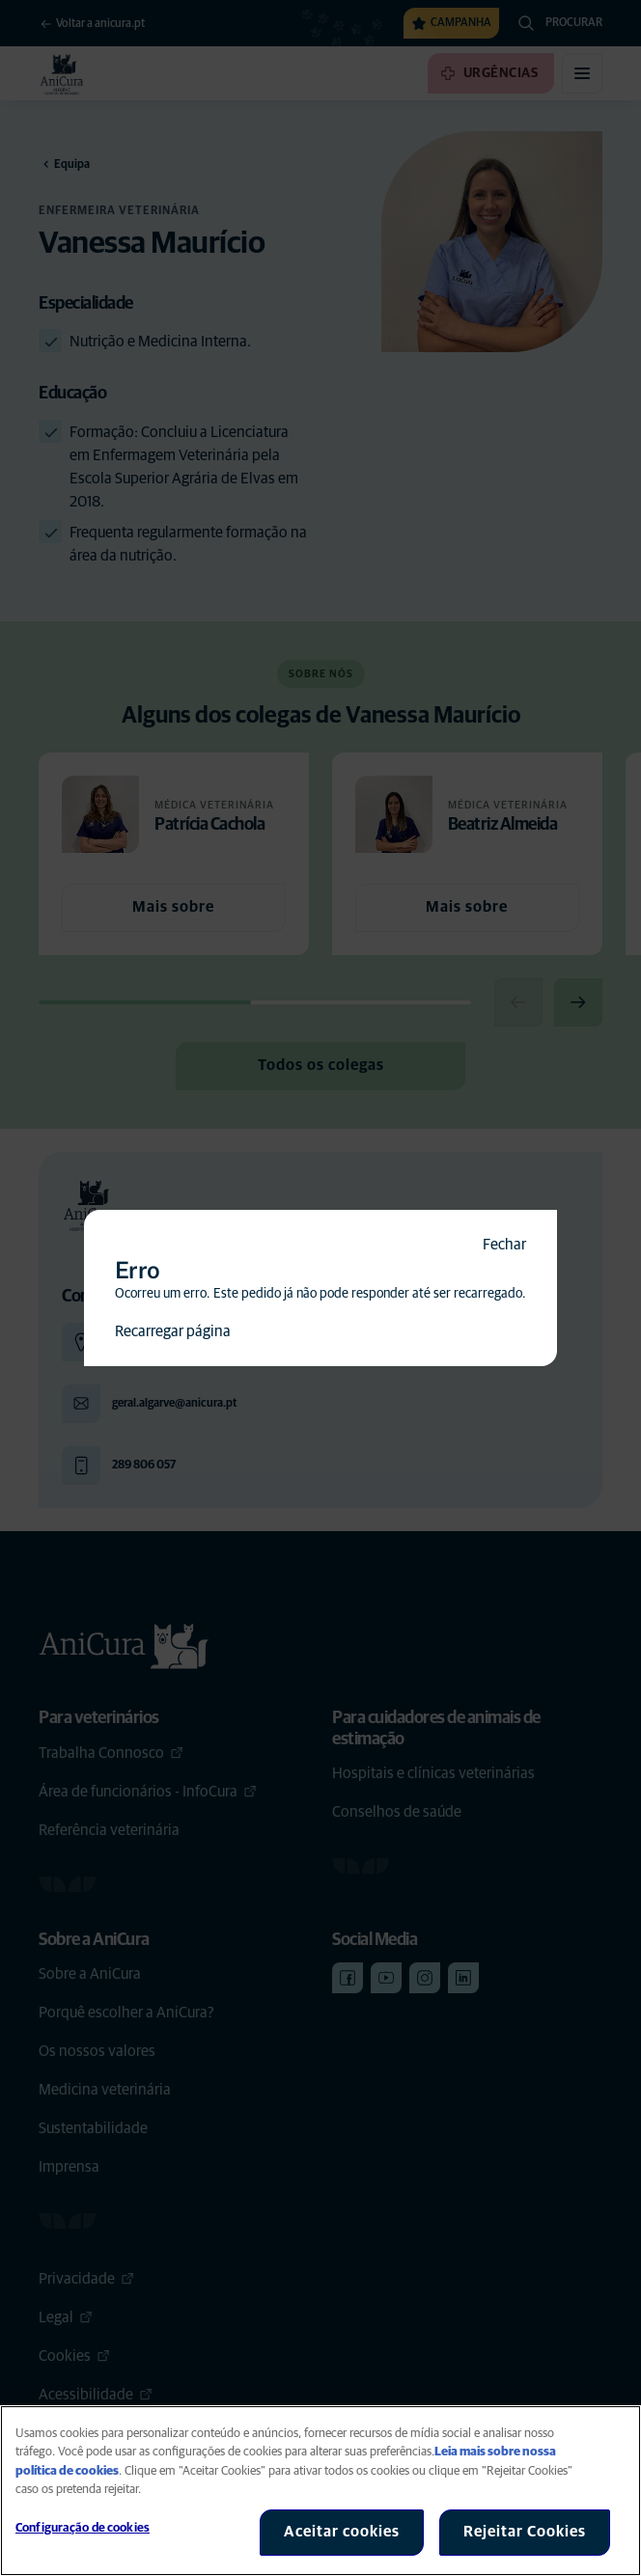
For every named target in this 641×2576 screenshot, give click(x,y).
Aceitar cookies (342, 2531)
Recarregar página (173, 1331)
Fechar (504, 1244)
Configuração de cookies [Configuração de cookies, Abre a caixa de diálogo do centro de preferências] (82, 2528)
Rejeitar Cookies (524, 2531)
